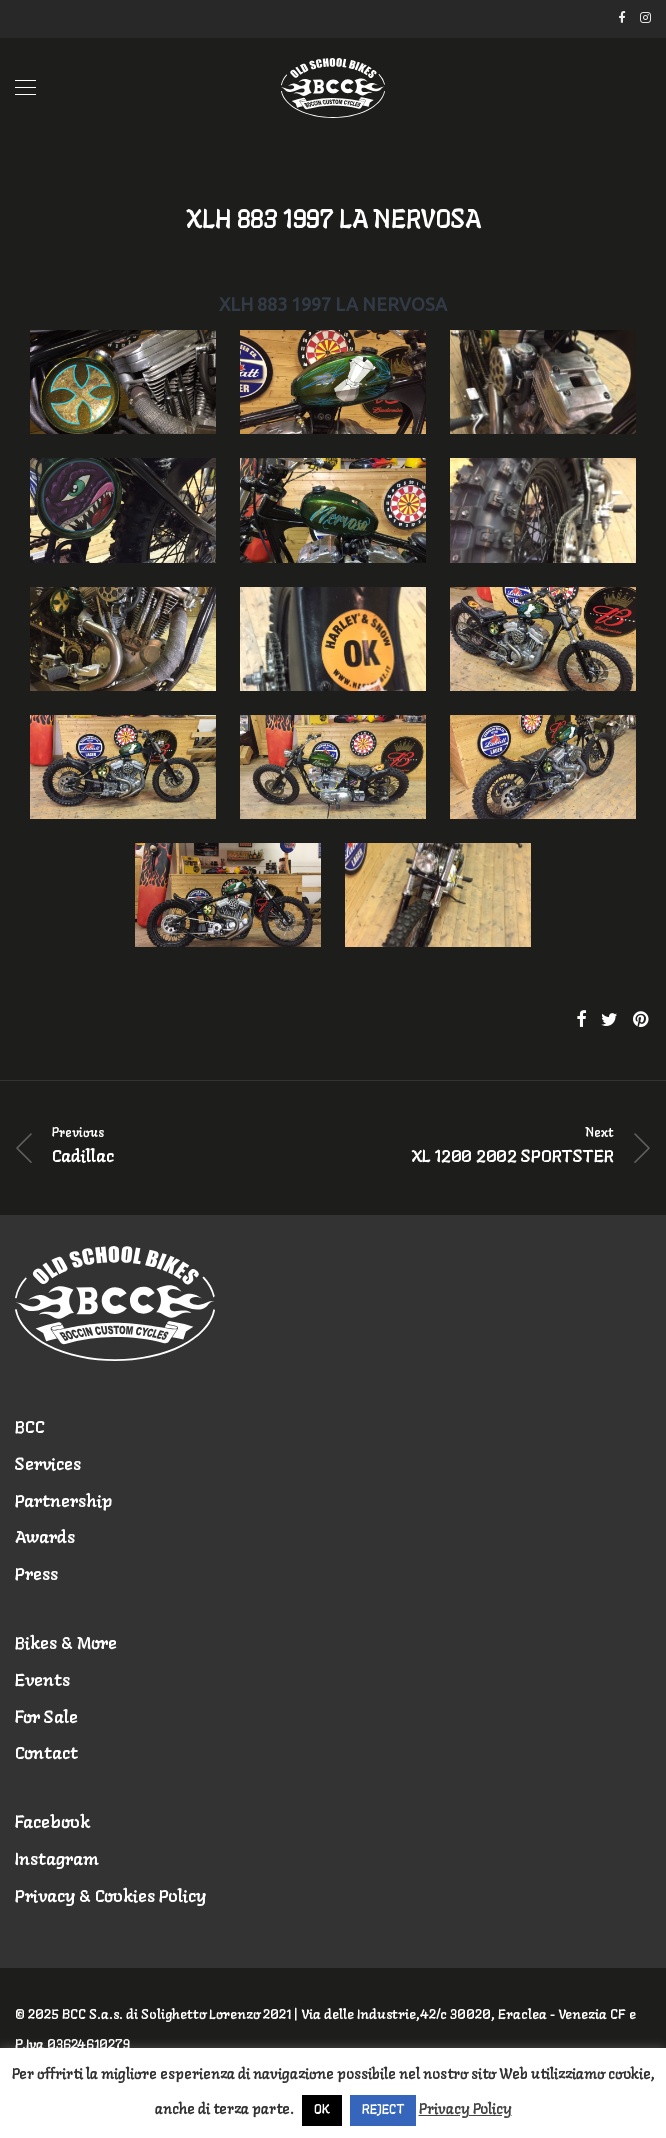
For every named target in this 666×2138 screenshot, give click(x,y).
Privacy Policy (465, 2110)
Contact (46, 1754)
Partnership (63, 1502)
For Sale (46, 1718)
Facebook (52, 1823)
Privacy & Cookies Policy (110, 1897)
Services (48, 1465)
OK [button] (322, 2110)
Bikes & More (66, 1644)
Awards (45, 1538)
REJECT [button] (383, 2110)
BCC (30, 1428)
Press (36, 1575)
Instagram (57, 1860)
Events (42, 1681)
